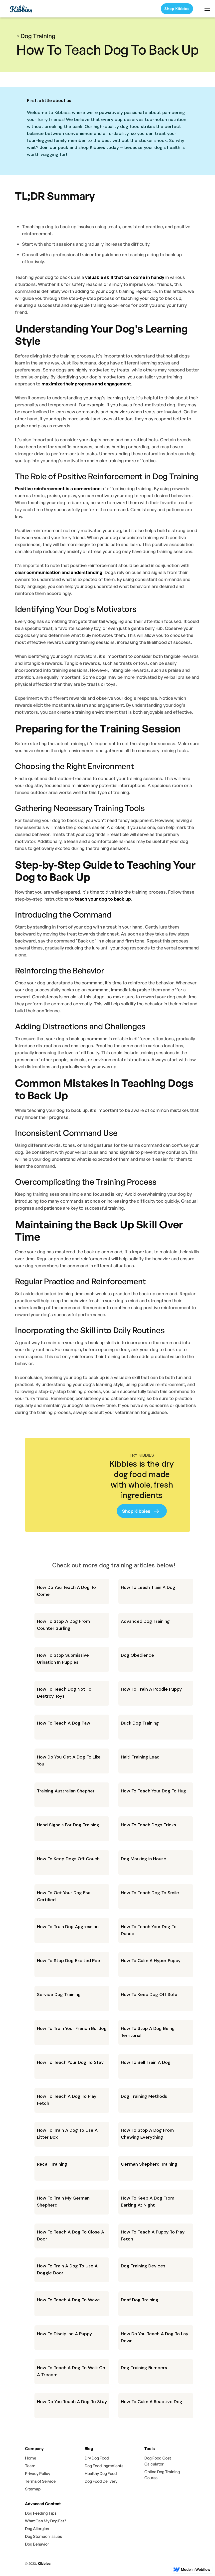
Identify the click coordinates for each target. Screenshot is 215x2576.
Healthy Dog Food (101, 2473)
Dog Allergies (37, 2528)
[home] (30, 8)
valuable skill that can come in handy (124, 277)
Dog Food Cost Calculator (157, 2461)
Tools (149, 2448)
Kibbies (44, 2563)
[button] (207, 8)
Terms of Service (40, 2481)
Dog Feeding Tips (40, 2513)
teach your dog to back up (103, 899)
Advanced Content (43, 2503)
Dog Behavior (37, 2544)
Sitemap (33, 2488)
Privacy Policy (37, 2473)
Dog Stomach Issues (43, 2536)
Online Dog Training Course (162, 2474)
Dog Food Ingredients (104, 2465)
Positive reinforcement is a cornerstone (57, 488)
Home (30, 2458)
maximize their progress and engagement (86, 383)
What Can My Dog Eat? (45, 2520)
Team (30, 2465)
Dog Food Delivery (101, 2481)
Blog (89, 2448)
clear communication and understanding (58, 572)
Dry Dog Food (97, 2458)
